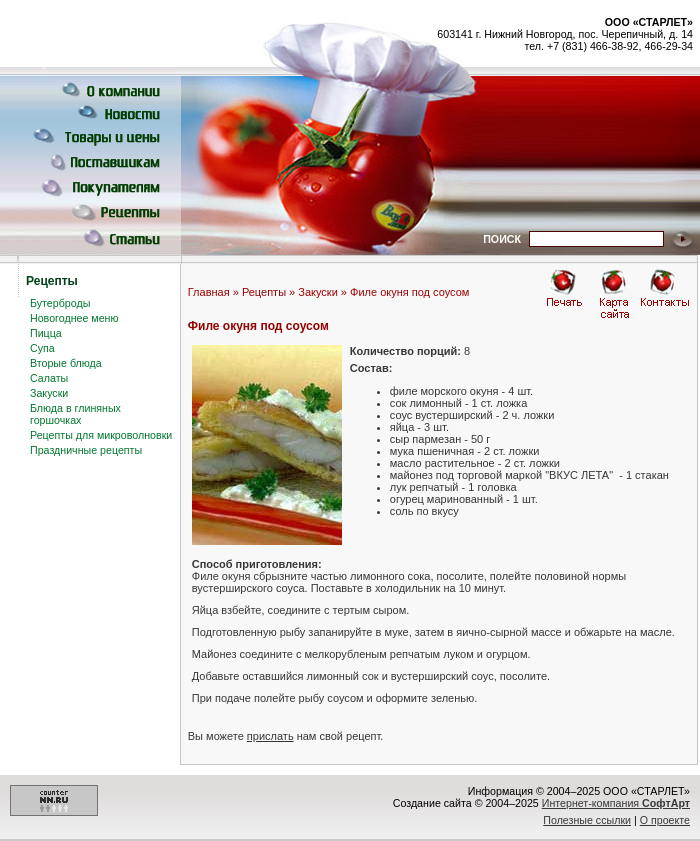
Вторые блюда (66, 363)
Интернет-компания (616, 803)
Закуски (49, 393)
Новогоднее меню (74, 318)
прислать (270, 736)
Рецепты (264, 292)
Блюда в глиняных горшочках (75, 414)
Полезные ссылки (587, 820)
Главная (209, 292)
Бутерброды (60, 303)
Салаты (49, 378)
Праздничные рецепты (86, 450)
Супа (42, 348)
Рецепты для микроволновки (101, 435)
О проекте (665, 820)
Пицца (46, 333)
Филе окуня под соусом (409, 292)
